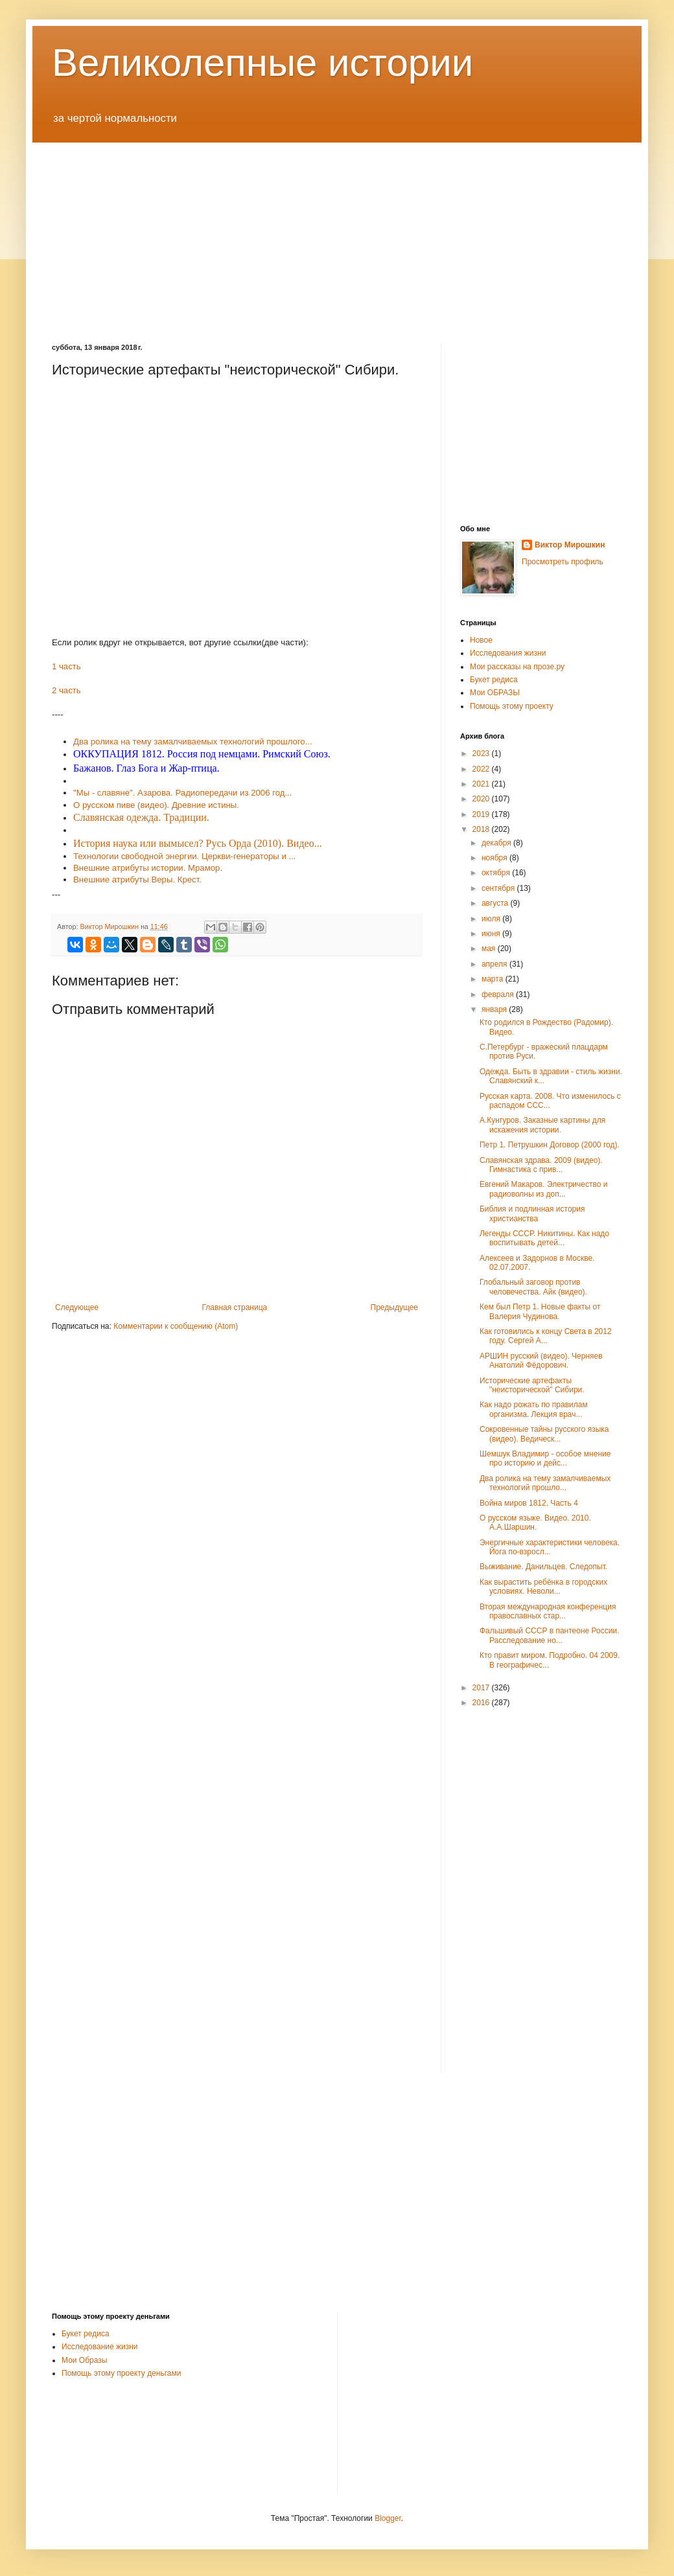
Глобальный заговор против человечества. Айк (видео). (533, 1287)
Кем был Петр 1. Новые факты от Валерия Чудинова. (540, 1311)
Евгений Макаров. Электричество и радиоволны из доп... (543, 1189)
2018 (482, 829)
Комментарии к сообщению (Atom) (175, 1326)
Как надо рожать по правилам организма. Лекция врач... (534, 1409)
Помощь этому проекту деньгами (121, 2373)
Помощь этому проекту (511, 706)
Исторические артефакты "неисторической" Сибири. (532, 1385)
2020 (482, 798)
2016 (482, 1702)
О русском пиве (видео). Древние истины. (156, 805)
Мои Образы (84, 2360)
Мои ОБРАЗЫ (495, 692)
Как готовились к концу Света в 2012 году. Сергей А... (546, 1336)
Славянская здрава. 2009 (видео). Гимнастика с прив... (541, 1165)
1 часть (66, 666)
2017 (482, 1687)
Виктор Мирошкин (570, 544)
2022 (482, 769)
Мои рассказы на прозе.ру (517, 666)
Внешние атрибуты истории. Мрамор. (147, 868)
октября (497, 872)
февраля (499, 994)
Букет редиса (494, 679)
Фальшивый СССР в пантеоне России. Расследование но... (550, 1635)
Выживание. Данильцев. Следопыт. (543, 1566)
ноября (495, 857)
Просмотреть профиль (562, 561)
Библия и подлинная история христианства (532, 1213)
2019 (482, 814)
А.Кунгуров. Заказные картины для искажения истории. (542, 1125)
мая (490, 948)
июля (492, 918)
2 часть (66, 690)
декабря (497, 842)
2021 (482, 783)
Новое (481, 640)
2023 (482, 753)
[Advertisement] (337, 233)
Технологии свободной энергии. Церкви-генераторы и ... (184, 856)
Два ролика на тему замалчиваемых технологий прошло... (545, 1483)
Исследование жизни (100, 2346)
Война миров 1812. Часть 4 (529, 1503)
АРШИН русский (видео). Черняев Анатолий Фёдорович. (541, 1360)
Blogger (388, 2518)
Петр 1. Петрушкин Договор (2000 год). (550, 1144)
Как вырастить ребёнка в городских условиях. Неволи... (543, 1587)
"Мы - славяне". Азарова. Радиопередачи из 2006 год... (182, 793)
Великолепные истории (262, 62)
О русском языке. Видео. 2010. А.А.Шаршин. (535, 1522)
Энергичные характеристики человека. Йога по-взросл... (550, 1547)
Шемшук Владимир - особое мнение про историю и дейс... (545, 1458)
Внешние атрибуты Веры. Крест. (137, 879)
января (495, 1009)
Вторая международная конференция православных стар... (548, 1611)
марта (494, 978)
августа (496, 903)
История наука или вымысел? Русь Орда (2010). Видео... (197, 843)
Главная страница (235, 1307)
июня (492, 933)
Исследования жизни (508, 653)
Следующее (77, 1307)
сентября (499, 888)
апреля (495, 964)
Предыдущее (394, 1307)
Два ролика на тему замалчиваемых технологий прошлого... (192, 741)
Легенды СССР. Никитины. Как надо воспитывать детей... (544, 1238)
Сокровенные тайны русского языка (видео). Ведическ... (544, 1434)
